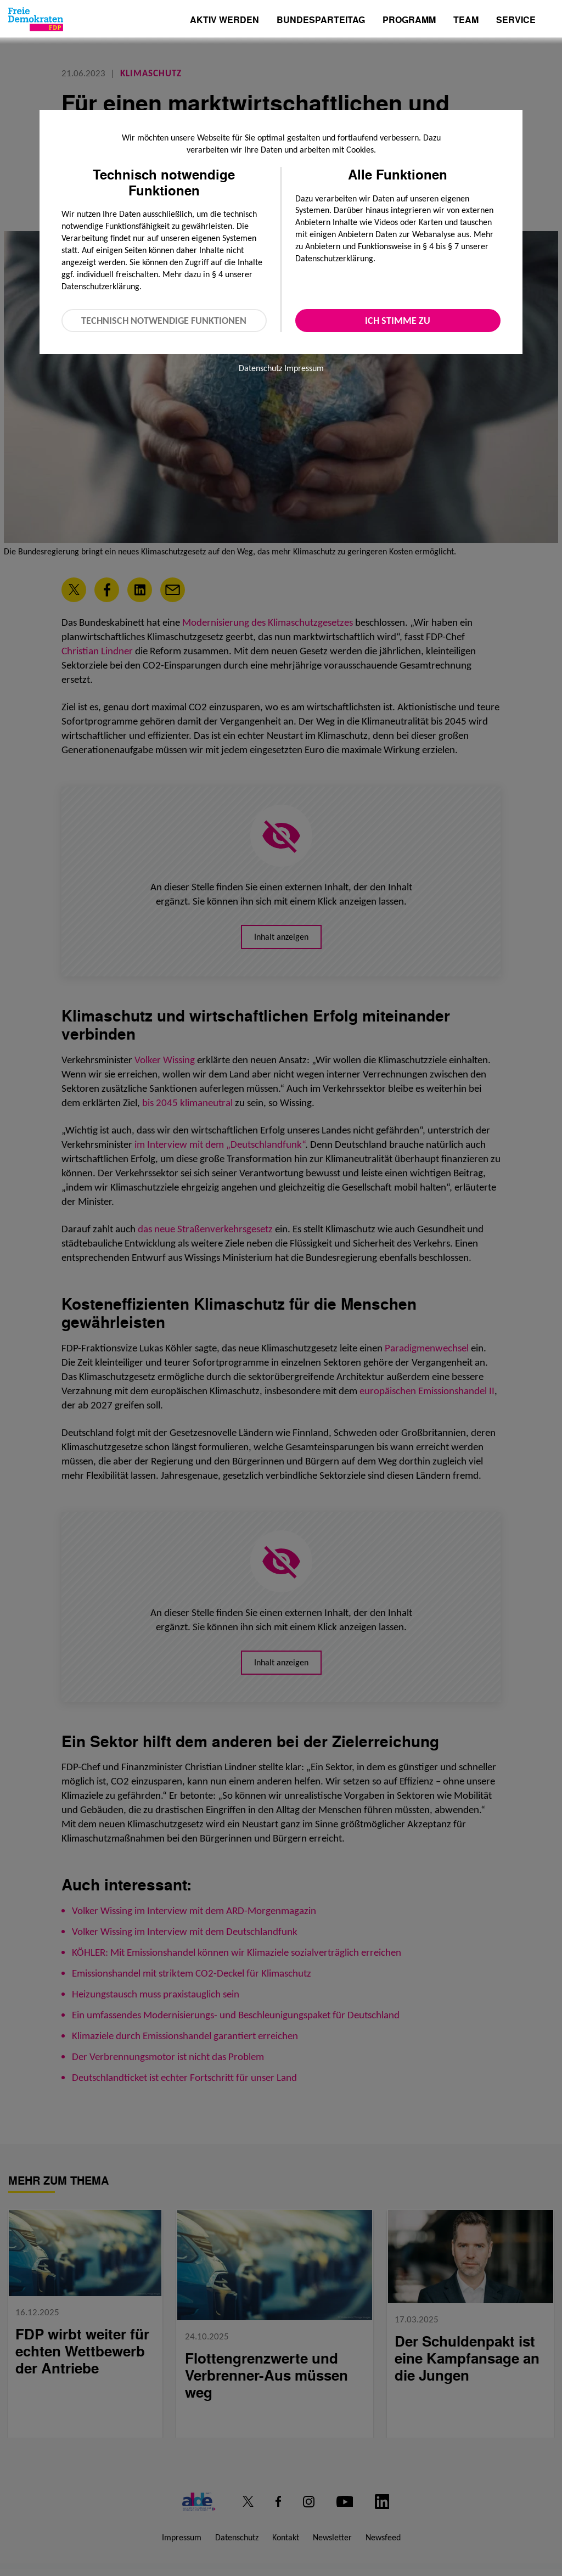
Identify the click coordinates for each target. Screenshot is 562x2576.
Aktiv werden (224, 20)
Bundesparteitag (321, 20)
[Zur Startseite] (35, 19)
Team (466, 20)
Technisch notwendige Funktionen (163, 321)
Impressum (304, 368)
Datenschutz (260, 368)
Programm (409, 20)
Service (516, 20)
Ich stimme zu (397, 321)
